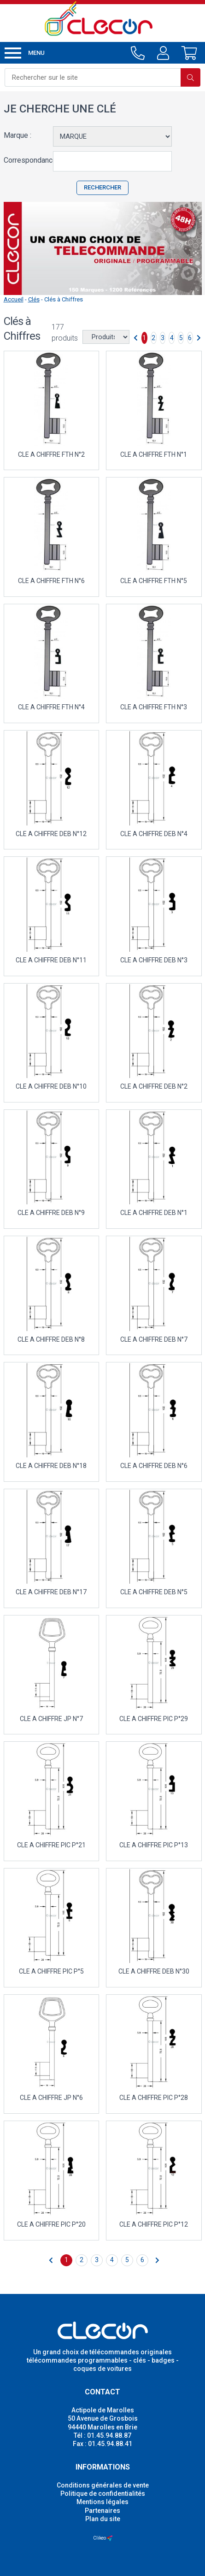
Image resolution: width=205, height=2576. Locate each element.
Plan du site (102, 2519)
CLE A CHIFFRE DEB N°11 (51, 960)
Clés (34, 299)
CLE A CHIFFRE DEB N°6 (153, 1465)
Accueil (13, 299)
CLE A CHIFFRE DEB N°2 (153, 1086)
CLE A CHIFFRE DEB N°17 (51, 1592)
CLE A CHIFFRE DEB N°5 (153, 1592)
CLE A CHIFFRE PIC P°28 (153, 2097)
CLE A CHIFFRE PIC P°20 (51, 2224)
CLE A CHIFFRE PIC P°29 (153, 1718)
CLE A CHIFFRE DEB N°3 (153, 960)
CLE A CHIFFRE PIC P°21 (51, 1845)
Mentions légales (102, 2501)
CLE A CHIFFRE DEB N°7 (153, 1339)
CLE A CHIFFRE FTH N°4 (51, 707)
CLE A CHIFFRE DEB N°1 (153, 1212)
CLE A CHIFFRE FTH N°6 (51, 580)
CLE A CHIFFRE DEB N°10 (51, 1086)
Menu (25, 53)
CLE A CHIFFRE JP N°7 (51, 1718)
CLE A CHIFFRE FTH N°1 (153, 454)
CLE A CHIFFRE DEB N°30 (153, 1971)
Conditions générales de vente (103, 2485)
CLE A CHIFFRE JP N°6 (51, 2097)
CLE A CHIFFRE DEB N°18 (51, 1465)
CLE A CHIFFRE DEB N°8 (51, 1339)
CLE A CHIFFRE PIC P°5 (51, 1971)
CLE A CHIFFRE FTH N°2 (51, 454)
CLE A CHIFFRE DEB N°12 (51, 833)
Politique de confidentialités (102, 2493)
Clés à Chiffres (63, 299)
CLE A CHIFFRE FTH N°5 (153, 580)
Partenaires (102, 2510)
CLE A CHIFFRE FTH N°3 (153, 707)
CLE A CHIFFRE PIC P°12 (153, 2224)
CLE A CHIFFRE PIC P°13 (153, 1845)
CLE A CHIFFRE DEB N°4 (153, 833)
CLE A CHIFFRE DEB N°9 (51, 1212)
